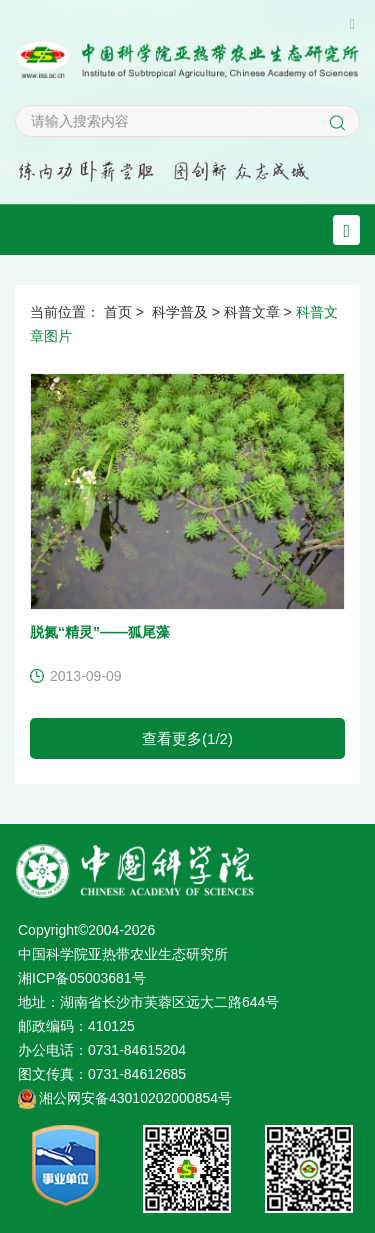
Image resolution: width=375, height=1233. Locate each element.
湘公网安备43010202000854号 (135, 1098)
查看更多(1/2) (187, 738)
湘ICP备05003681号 (82, 978)
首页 (118, 312)
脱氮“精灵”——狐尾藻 (100, 632)
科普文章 (252, 312)
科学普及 (180, 312)
